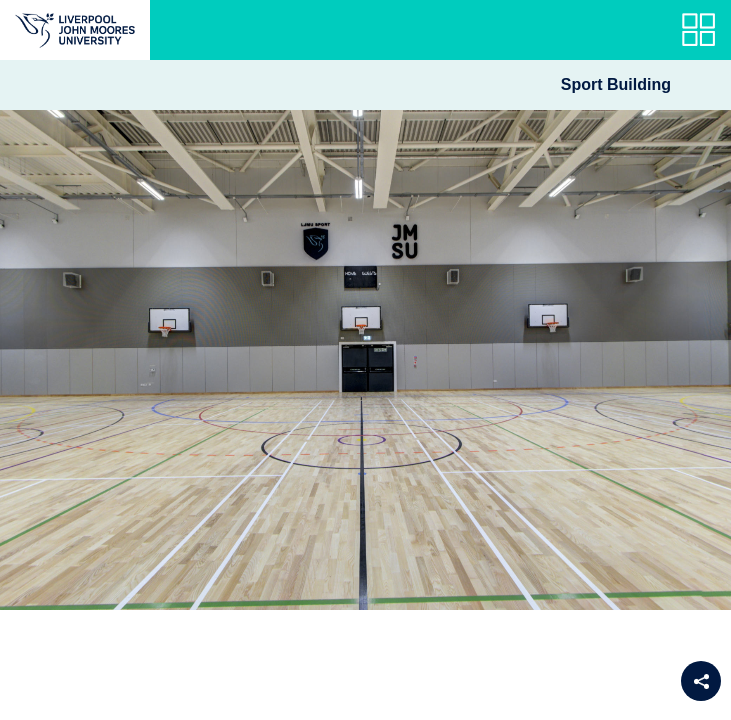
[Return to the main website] (75, 30)
